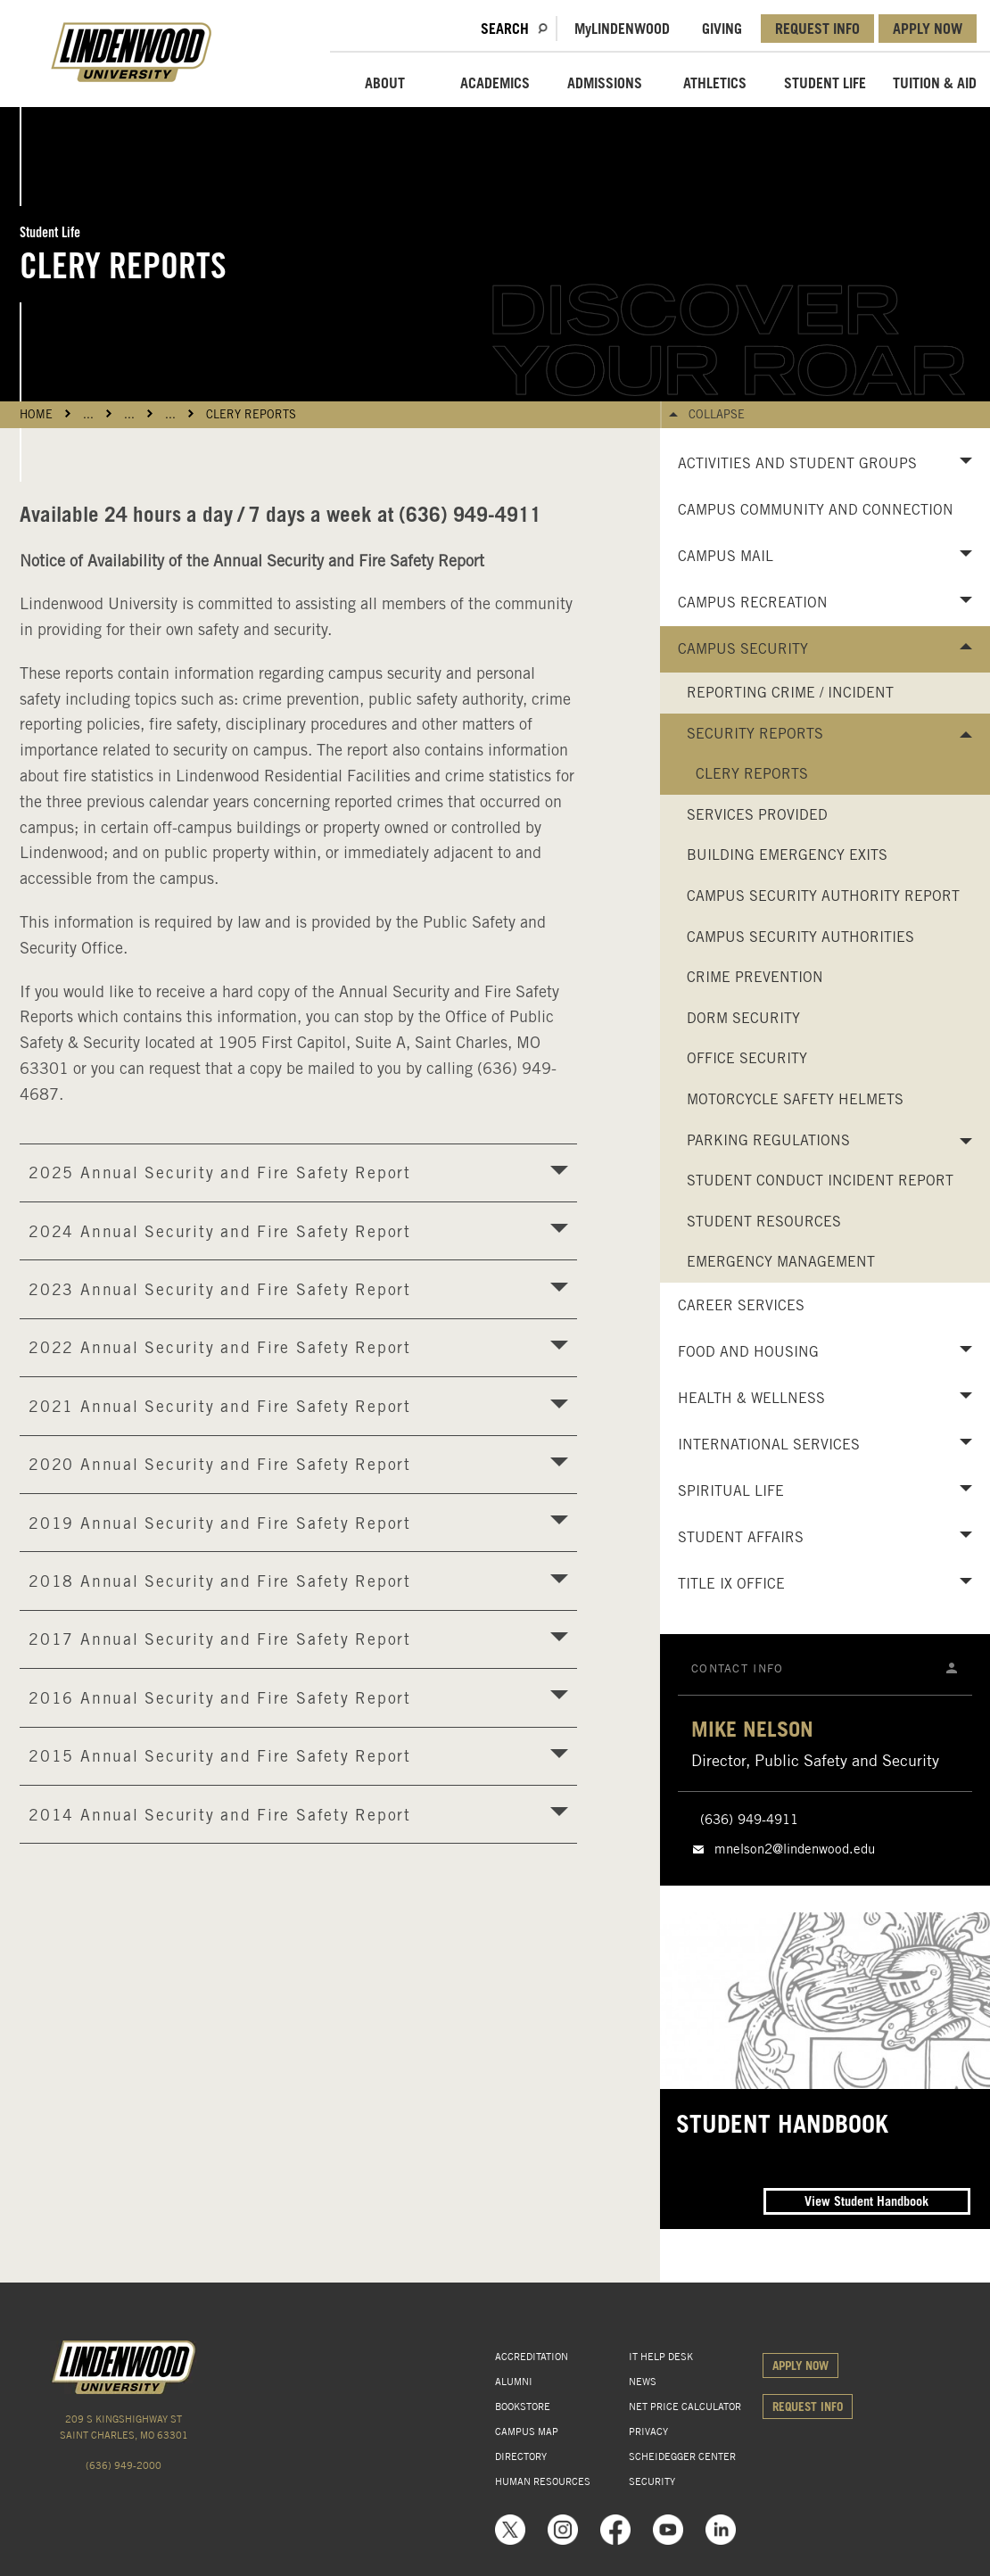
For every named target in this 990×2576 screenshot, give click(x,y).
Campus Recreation (753, 602)
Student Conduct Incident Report (820, 1180)
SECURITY (652, 2481)
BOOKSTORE (522, 2406)
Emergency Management (781, 1261)
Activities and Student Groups (797, 463)
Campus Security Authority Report (823, 896)
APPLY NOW (927, 28)
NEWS (642, 2381)
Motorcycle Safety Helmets (795, 1099)
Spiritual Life (731, 1490)
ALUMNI (513, 2381)
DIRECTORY (521, 2456)
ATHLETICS (715, 83)
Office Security (747, 1058)
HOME (36, 414)
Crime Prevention (755, 977)
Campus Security (743, 648)
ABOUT (385, 83)
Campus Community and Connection (815, 509)
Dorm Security (743, 1018)
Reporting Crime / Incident (790, 692)
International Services (769, 1444)
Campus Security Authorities (800, 937)
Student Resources (764, 1221)
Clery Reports (251, 414)
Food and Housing (748, 1351)
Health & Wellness (751, 1398)
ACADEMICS (495, 83)
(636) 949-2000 (123, 2465)
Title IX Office (731, 1583)
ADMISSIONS (604, 83)
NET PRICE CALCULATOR (685, 2406)
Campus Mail (725, 556)
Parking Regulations (768, 1140)
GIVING (722, 28)
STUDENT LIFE (825, 83)
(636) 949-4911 (749, 1820)
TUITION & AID (935, 83)
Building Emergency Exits (787, 854)
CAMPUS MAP (526, 2431)
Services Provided (757, 814)
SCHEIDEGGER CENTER (682, 2456)
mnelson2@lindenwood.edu (794, 1849)
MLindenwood (622, 28)
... (88, 414)
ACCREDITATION (531, 2356)
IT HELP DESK (661, 2356)
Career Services (741, 1305)
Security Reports (755, 733)
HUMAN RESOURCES (542, 2481)
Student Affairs (741, 1537)
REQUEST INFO (817, 28)
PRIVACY (648, 2431)
